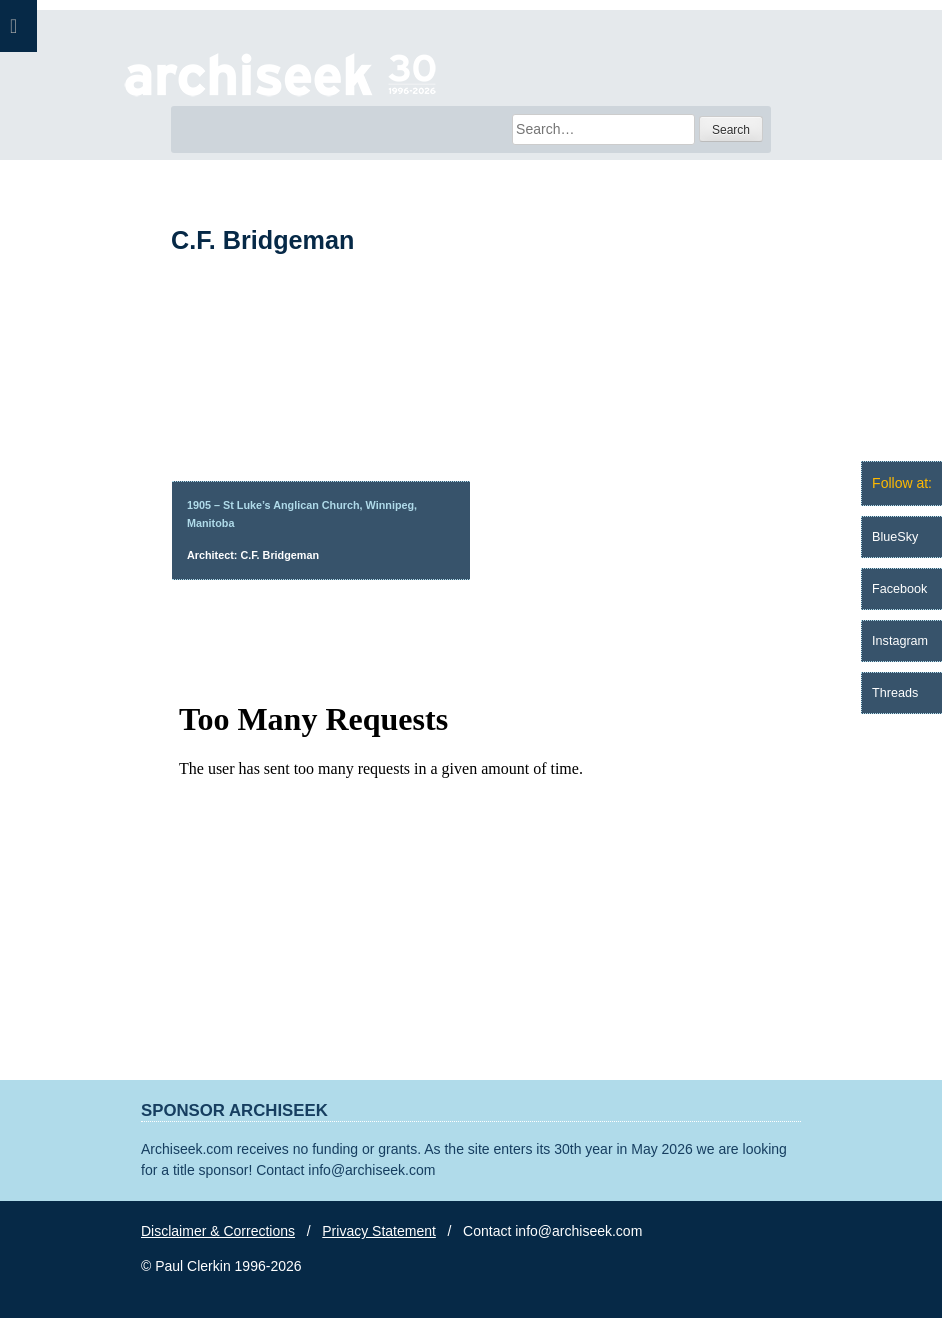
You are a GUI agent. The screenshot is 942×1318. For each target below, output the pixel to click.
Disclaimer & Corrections (218, 1231)
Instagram (900, 641)
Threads (895, 693)
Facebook (899, 589)
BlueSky (895, 537)
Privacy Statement (379, 1231)
